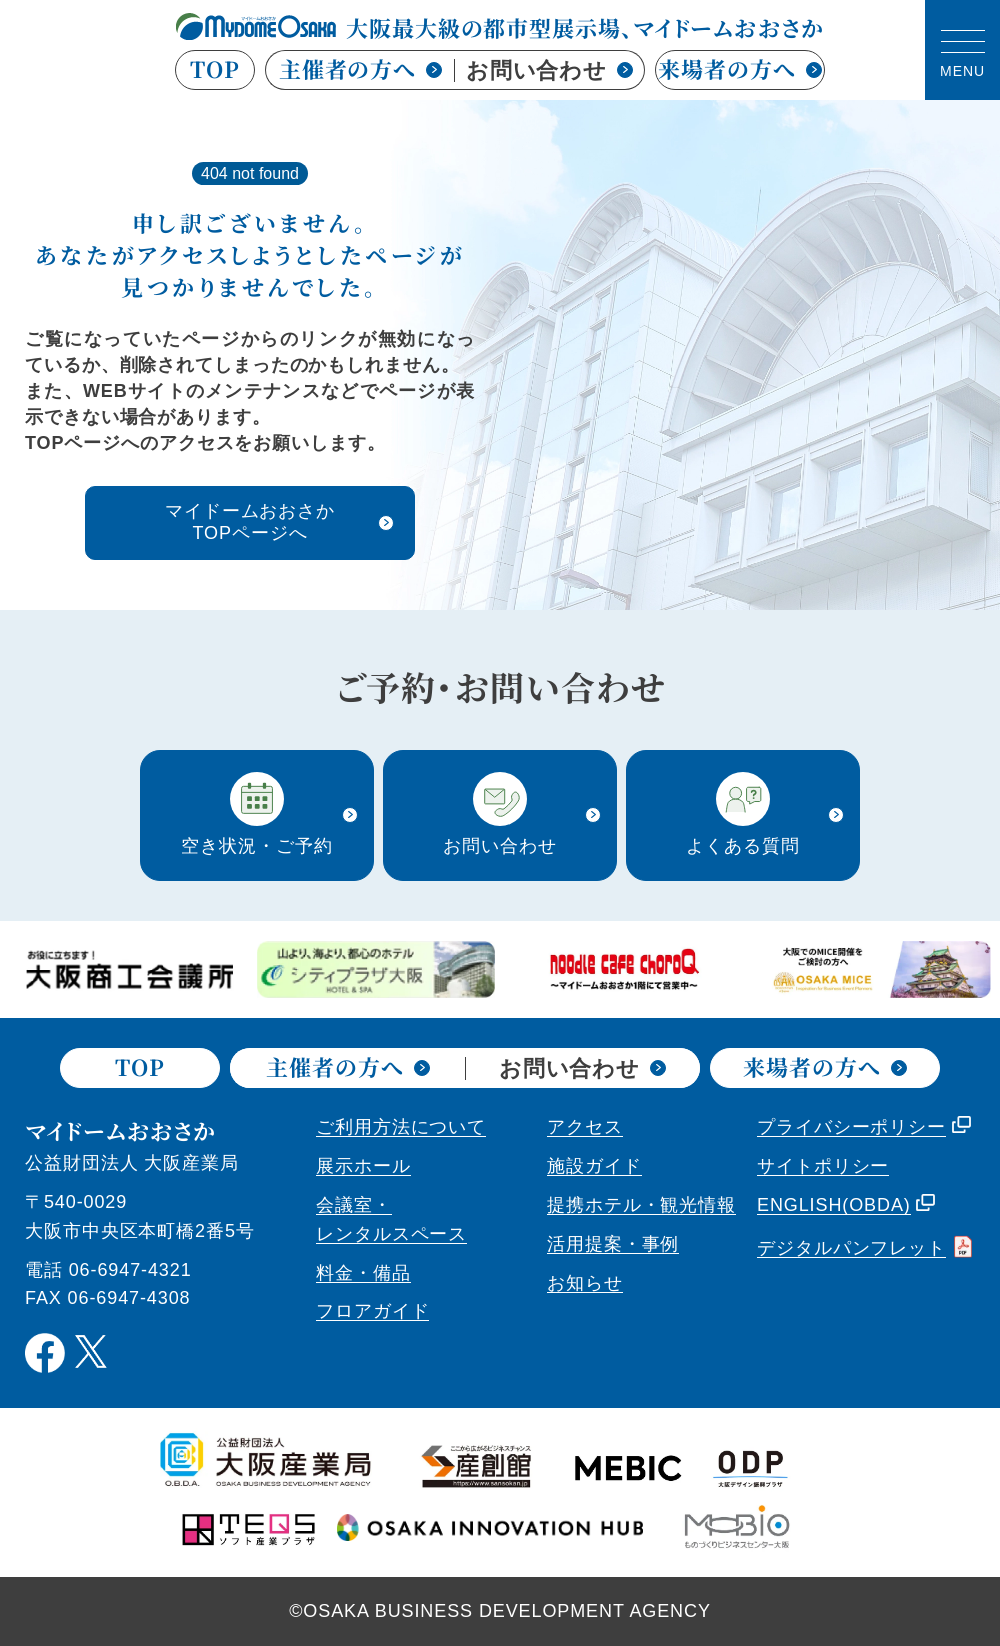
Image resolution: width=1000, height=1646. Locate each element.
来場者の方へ (739, 70)
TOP (215, 70)
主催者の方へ (360, 68)
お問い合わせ (549, 70)
